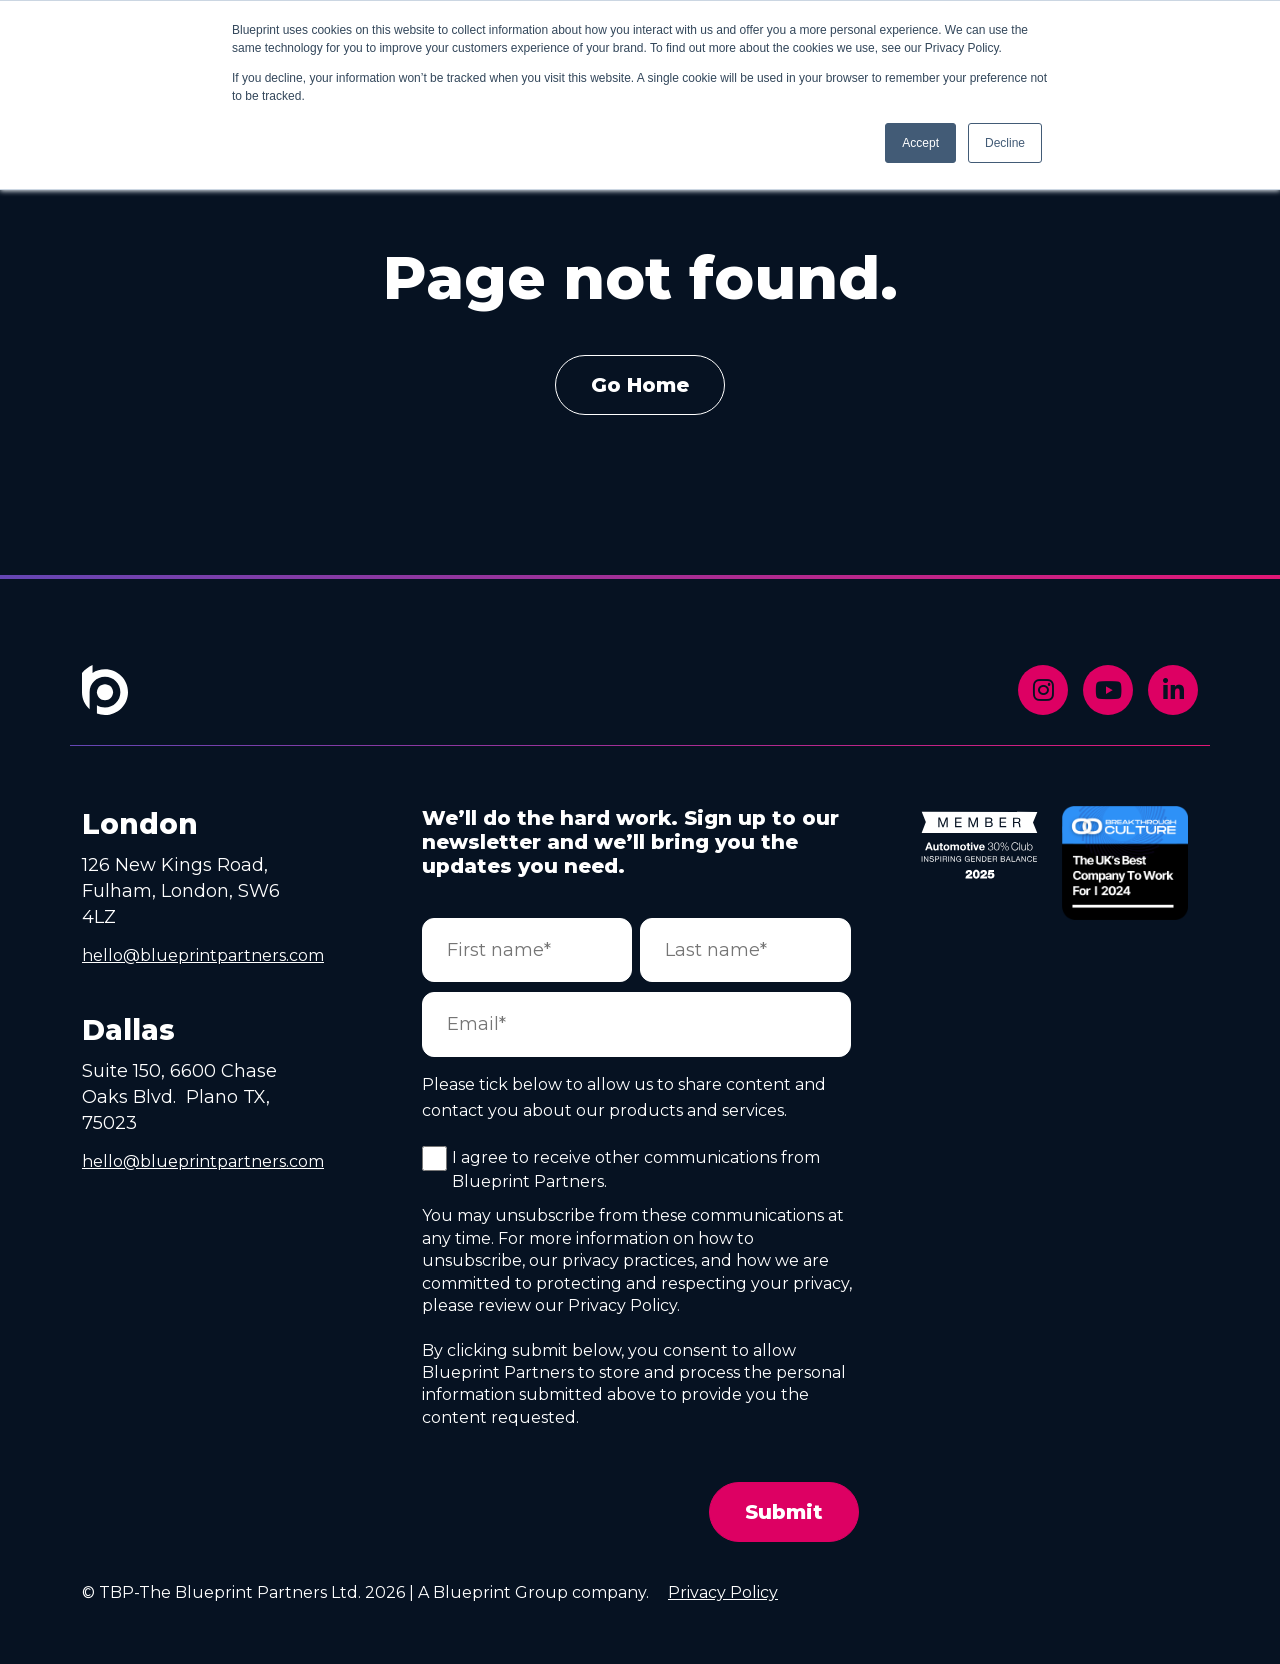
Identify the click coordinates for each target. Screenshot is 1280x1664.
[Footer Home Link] (105, 703)
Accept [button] (920, 143)
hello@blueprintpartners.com (203, 955)
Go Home (640, 385)
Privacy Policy (723, 1592)
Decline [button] (1005, 143)
